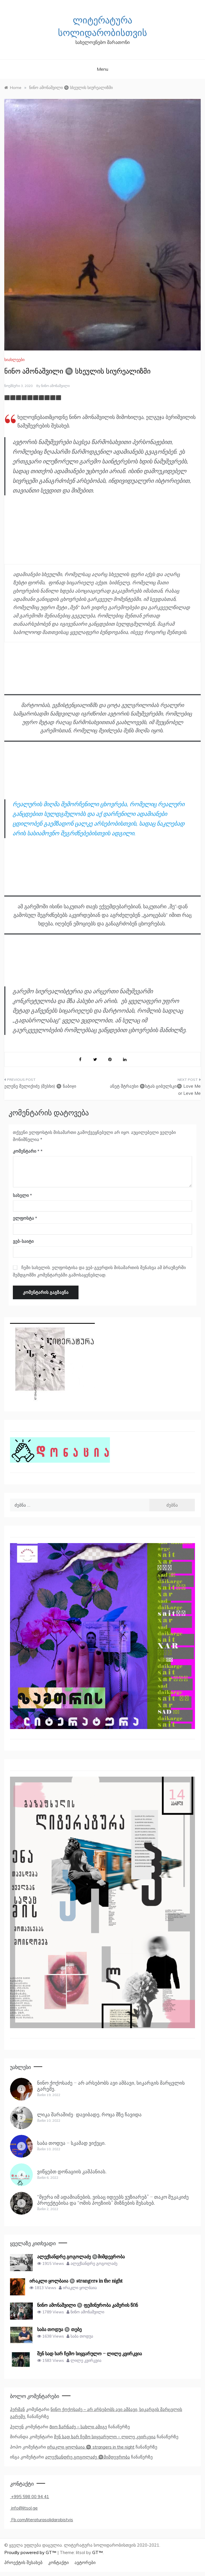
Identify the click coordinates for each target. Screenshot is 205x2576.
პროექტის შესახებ (23, 2562)
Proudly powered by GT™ (30, 2552)
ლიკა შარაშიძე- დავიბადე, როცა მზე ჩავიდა (89, 2114)
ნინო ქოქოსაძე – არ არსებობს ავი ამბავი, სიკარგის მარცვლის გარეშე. (111, 2086)
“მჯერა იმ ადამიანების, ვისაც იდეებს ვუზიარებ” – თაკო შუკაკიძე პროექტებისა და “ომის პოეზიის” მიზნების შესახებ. (113, 2200)
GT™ (97, 2552)
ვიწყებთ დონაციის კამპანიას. (71, 2171)
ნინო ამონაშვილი (55, 386)
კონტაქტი (58, 2562)
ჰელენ (17, 2426)
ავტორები (85, 2562)
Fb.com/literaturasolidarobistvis (41, 2519)
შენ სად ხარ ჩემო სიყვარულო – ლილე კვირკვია (105, 2436)
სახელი (22, 1195)
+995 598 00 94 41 (29, 2496)
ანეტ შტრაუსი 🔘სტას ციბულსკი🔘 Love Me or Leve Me (155, 1089)
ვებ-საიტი (23, 1241)
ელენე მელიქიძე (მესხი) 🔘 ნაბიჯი (40, 1086)
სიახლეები (14, 359)
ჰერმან (17, 2409)
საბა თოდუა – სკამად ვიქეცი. (71, 2143)
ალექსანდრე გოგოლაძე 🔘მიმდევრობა (87, 2457)
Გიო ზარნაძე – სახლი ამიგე (78, 2426)
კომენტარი (26, 1151)
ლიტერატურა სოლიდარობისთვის (102, 26)
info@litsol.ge (24, 2508)
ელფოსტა (25, 1218)
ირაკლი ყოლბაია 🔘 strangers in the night (90, 2447)
